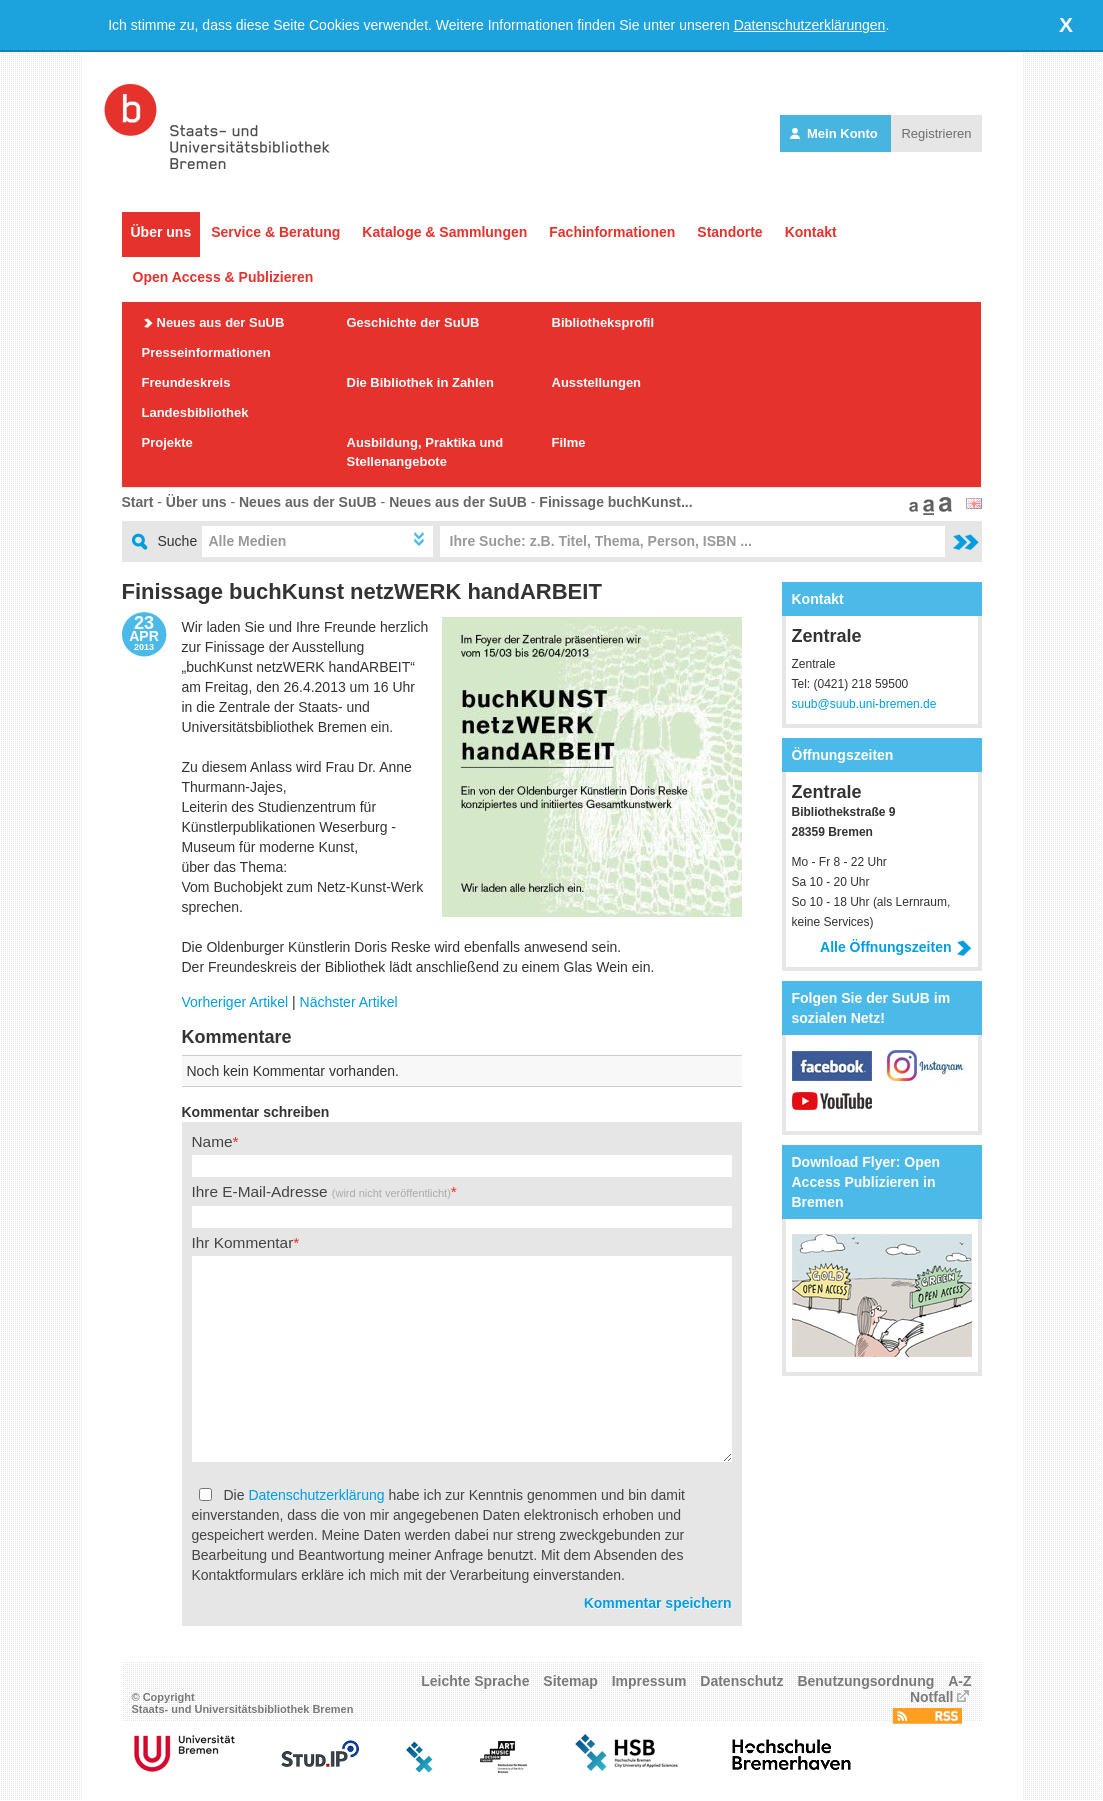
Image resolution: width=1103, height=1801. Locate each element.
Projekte (167, 442)
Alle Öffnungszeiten (895, 947)
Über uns (161, 232)
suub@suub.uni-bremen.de (864, 704)
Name (212, 1141)
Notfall (932, 1697)
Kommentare (237, 1037)
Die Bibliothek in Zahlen (420, 382)
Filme (569, 442)
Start (138, 502)
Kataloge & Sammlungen (444, 232)
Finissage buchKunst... (615, 502)
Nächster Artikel (349, 1002)
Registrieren (936, 133)
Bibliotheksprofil (603, 322)
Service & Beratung (275, 232)
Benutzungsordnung (865, 1681)
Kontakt (811, 232)
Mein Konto (835, 133)
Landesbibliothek (195, 412)
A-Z (959, 1681)
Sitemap (570, 1681)
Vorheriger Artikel (235, 1002)
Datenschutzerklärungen (810, 25)
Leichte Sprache (475, 1681)
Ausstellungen (597, 382)
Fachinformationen (612, 232)
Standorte (729, 232)
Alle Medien (248, 541)
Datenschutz (741, 1681)
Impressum (649, 1681)
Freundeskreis (186, 382)
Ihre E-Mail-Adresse (321, 1191)
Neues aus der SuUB (221, 322)
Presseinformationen (206, 352)
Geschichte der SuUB (413, 322)
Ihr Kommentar (243, 1242)
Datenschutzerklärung (316, 1495)
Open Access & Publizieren (223, 277)
